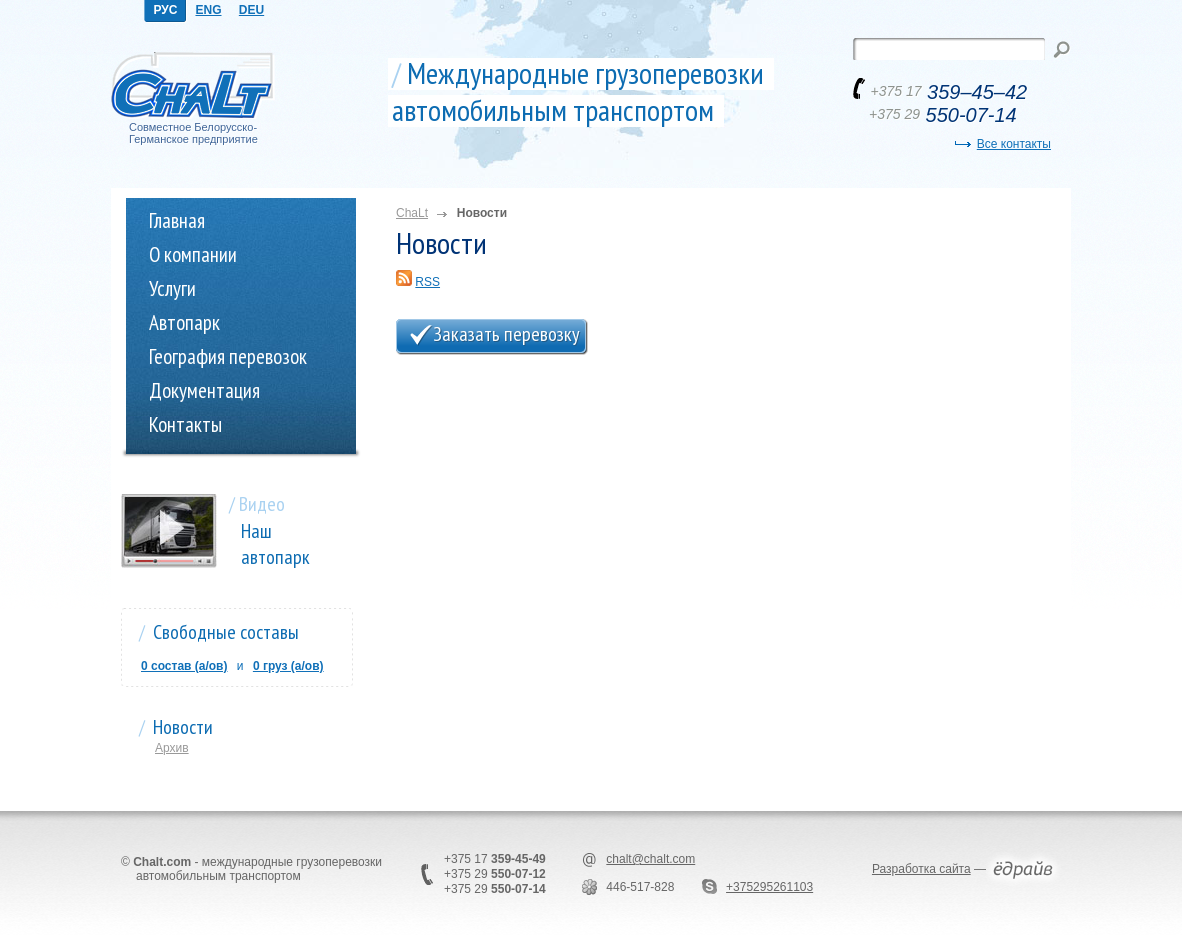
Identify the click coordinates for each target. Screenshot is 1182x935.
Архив (172, 748)
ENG (208, 10)
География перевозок (228, 356)
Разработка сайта (921, 869)
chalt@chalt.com (650, 859)
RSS (427, 282)
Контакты (185, 424)
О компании (193, 254)
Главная (177, 220)
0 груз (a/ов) (288, 666)
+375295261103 (769, 887)
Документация (204, 390)
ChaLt (412, 213)
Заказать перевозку (506, 334)
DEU (251, 10)
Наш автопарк (275, 544)
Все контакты (1014, 144)
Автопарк (184, 322)
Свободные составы (226, 632)
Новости (183, 727)
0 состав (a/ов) (184, 666)
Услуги (172, 288)
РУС (166, 10)
